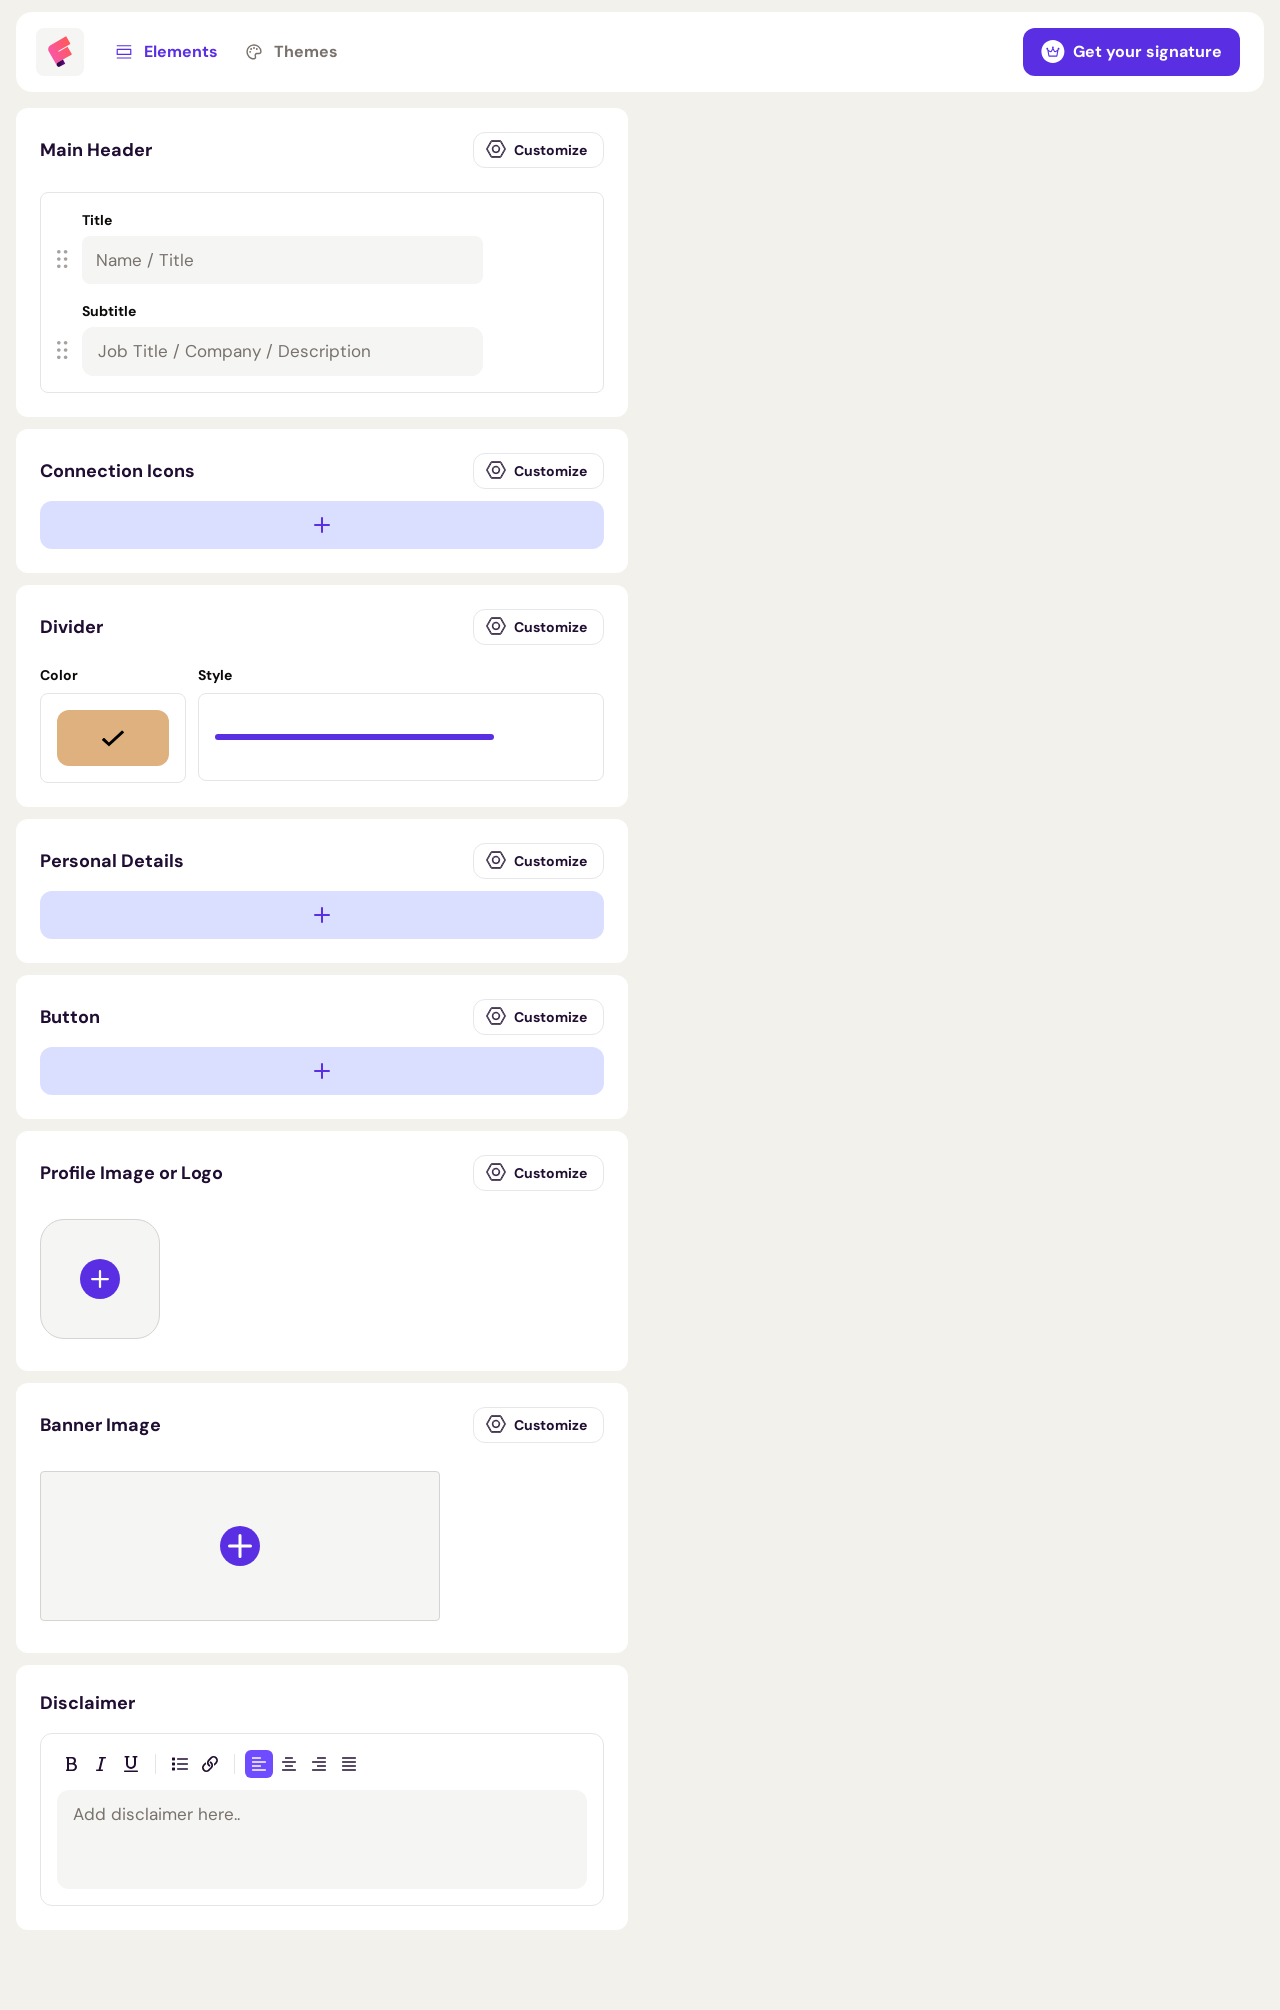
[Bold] (71, 1764)
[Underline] (131, 1764)
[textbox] (282, 351)
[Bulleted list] (180, 1764)
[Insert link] (210, 1764)
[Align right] (319, 1764)
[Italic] (101, 1764)
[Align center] (289, 1764)
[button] (314, 246)
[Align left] (259, 1764)
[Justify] (349, 1764)
